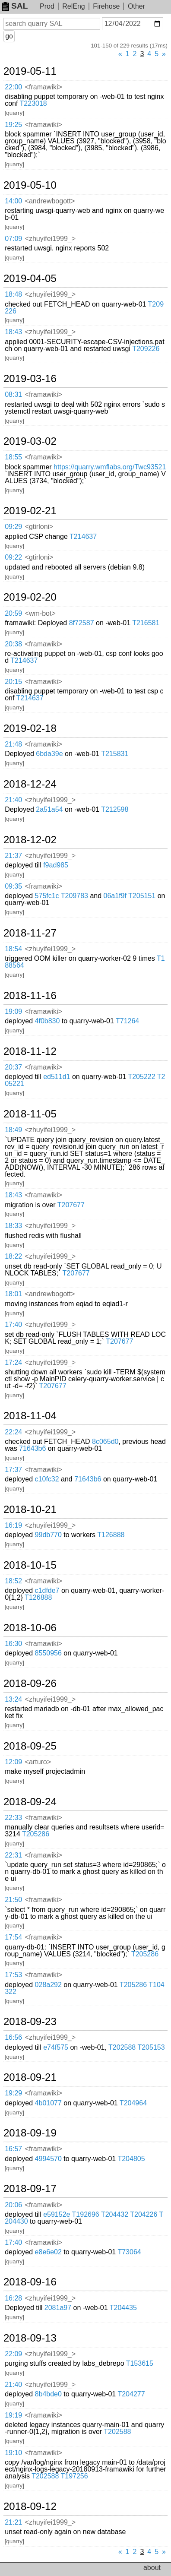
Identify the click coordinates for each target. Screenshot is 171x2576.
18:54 (13, 949)
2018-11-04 (30, 1415)
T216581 (145, 623)
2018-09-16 (30, 2282)
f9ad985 (55, 865)
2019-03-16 (30, 378)
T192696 (85, 2214)
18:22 (13, 1256)
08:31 (13, 394)
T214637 (83, 536)
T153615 (139, 2363)
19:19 (13, 2415)
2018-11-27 (30, 933)
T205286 (35, 1834)
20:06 (13, 2205)
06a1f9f (115, 895)
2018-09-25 (30, 1746)
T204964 (133, 2103)
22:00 (13, 87)
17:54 (13, 1937)
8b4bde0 (48, 2394)
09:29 (13, 526)
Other (136, 6)
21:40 (13, 800)
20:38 (13, 644)
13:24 (13, 1699)
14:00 (13, 201)
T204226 (143, 2214)
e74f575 (55, 2047)
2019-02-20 (30, 597)
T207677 (71, 1205)
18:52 (13, 1581)
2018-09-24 (30, 1801)
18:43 (13, 331)
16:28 (13, 2298)
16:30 (13, 1643)
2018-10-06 (30, 1627)
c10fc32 (47, 1479)
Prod (47, 6)
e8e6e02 (48, 2252)
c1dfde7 (47, 1590)
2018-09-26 (30, 1683)
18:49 (13, 1129)
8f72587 (81, 623)
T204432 (114, 2214)
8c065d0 (105, 1441)
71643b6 (32, 1448)
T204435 (123, 2307)
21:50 (13, 1899)
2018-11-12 (30, 1051)
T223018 (33, 103)
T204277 (131, 2394)
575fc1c (47, 895)
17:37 (13, 1469)
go (9, 36)
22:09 (13, 2354)
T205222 (141, 1076)
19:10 (13, 2452)
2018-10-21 (30, 1509)
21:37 (13, 855)
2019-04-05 (30, 278)
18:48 (13, 294)
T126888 (110, 1534)
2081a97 (57, 2307)
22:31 (13, 1855)
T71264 (127, 1021)
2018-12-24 (30, 784)
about (152, 2567)
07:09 (13, 238)
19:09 (13, 1011)
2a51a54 (49, 809)
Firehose (106, 6)
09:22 (13, 557)
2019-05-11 (30, 71)
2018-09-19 (30, 2133)
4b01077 (48, 2103)
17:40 (13, 1324)
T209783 (74, 895)
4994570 (48, 2158)
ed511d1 (56, 1076)
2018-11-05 (30, 1114)
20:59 (13, 613)
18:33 (13, 1225)
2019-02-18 (30, 728)
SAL (15, 5)
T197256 (74, 2476)
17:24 (13, 1362)
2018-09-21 (30, 2077)
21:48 (13, 744)
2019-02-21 (30, 510)
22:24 (13, 1432)
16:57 (13, 2148)
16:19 (13, 1525)
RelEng (73, 6)
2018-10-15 (30, 1565)
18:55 (13, 457)
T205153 (151, 2047)
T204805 (131, 2158)
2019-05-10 (30, 185)
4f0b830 (47, 1021)
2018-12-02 (30, 839)
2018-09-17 (30, 2188)
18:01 (13, 1293)
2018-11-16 (30, 995)
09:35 (13, 886)
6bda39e (49, 753)
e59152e (56, 2214)
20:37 (13, 1067)
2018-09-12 (30, 2506)
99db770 (48, 1534)
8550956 (48, 1653)
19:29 (13, 2093)
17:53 (13, 1974)
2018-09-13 (30, 2338)
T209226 (145, 348)
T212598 (114, 809)
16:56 (13, 2037)
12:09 (13, 1762)
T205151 (141, 895)
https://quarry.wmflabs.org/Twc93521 (110, 467)
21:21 (13, 2522)
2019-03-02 (30, 441)
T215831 (114, 753)
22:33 (13, 1817)
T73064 (129, 2252)
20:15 (13, 681)
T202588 (122, 2047)
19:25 (13, 124)
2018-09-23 (30, 2021)
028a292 (48, 1984)
